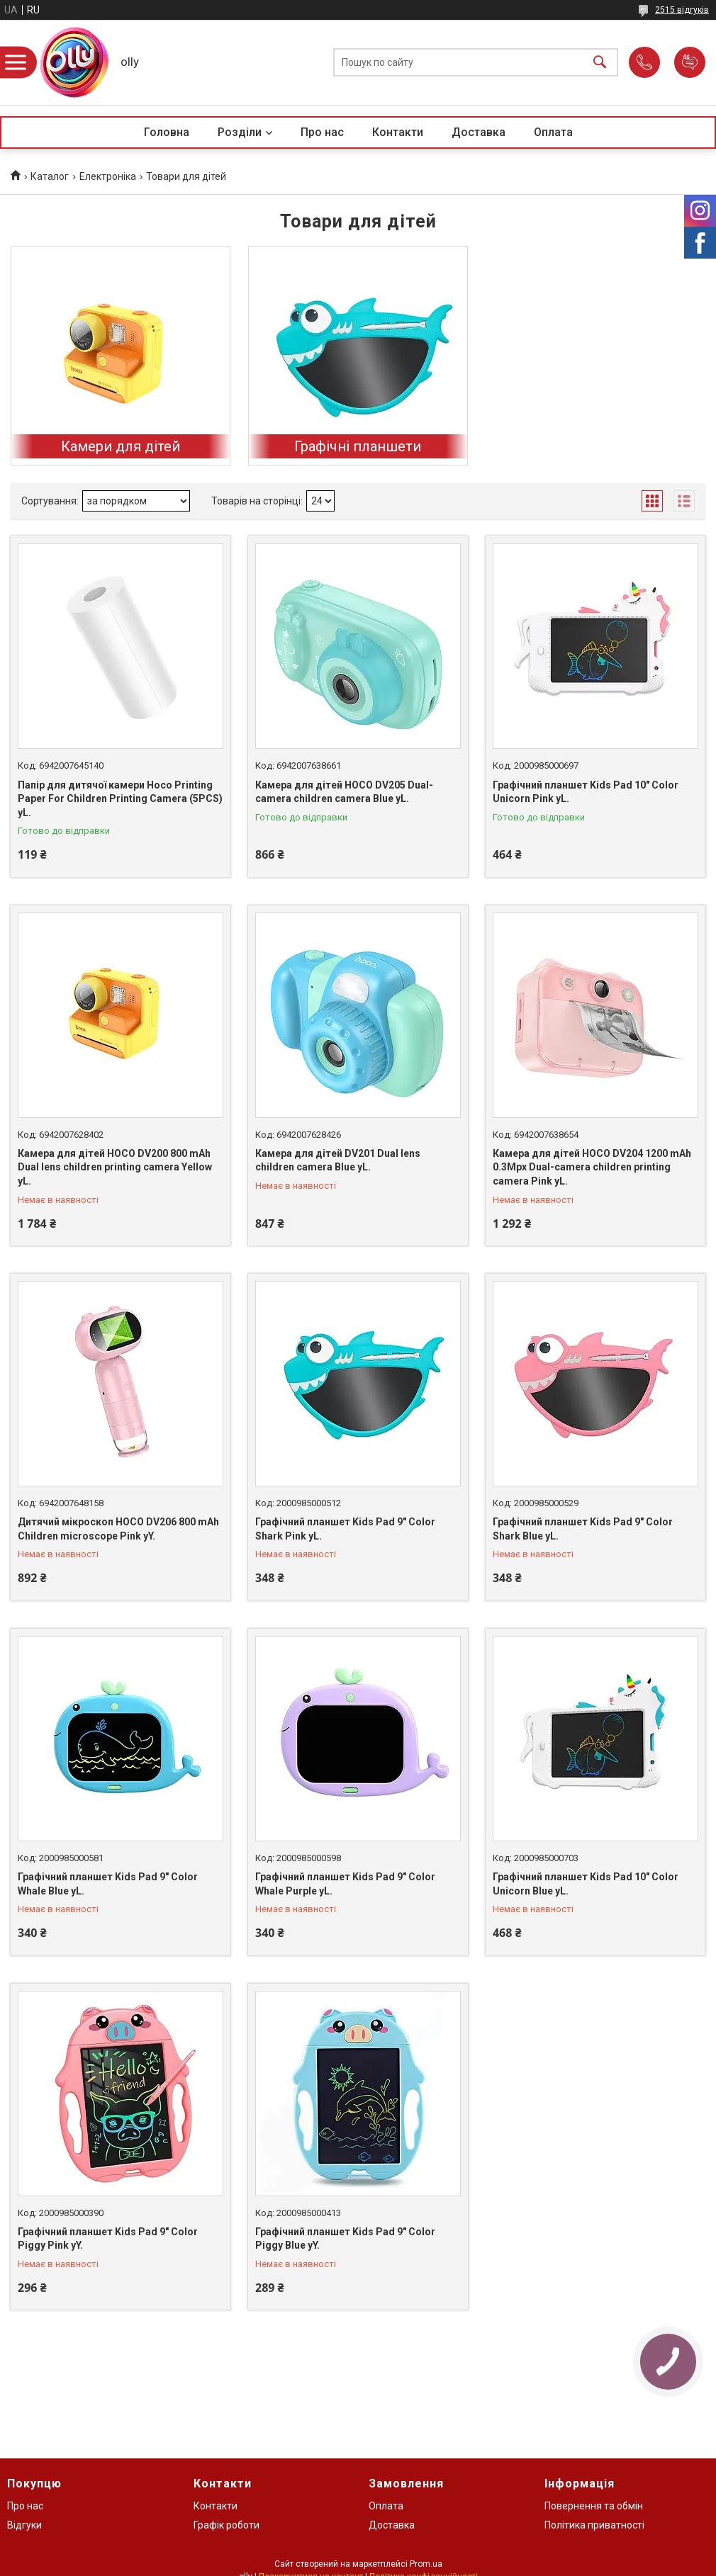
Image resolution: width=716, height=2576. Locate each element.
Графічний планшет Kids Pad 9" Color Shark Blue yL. (583, 1529)
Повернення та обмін (593, 2506)
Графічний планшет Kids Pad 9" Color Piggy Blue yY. (345, 2239)
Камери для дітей (120, 446)
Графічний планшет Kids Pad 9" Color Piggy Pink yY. (108, 2239)
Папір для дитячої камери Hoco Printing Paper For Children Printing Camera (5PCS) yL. (120, 798)
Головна (166, 132)
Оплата (553, 132)
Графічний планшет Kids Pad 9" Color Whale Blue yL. (108, 1884)
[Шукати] (600, 63)
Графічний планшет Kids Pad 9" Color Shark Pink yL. (345, 1529)
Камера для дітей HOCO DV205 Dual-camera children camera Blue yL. (344, 792)
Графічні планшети (357, 446)
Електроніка (107, 176)
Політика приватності (594, 2525)
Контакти (397, 132)
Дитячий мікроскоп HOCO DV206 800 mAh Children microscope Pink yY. (118, 1529)
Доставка (478, 132)
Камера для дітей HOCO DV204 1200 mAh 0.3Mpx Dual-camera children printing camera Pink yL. (592, 1167)
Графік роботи (226, 2525)
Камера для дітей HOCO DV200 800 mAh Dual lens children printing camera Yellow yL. (115, 1167)
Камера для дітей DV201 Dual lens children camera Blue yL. (337, 1160)
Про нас (322, 132)
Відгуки (24, 2525)
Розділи (240, 132)
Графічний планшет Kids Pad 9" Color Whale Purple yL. (345, 1884)
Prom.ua (426, 2564)
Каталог (49, 176)
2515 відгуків (682, 10)
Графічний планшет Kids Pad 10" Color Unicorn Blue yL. (585, 1884)
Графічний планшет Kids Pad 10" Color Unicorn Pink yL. (585, 792)
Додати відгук (689, 62)
